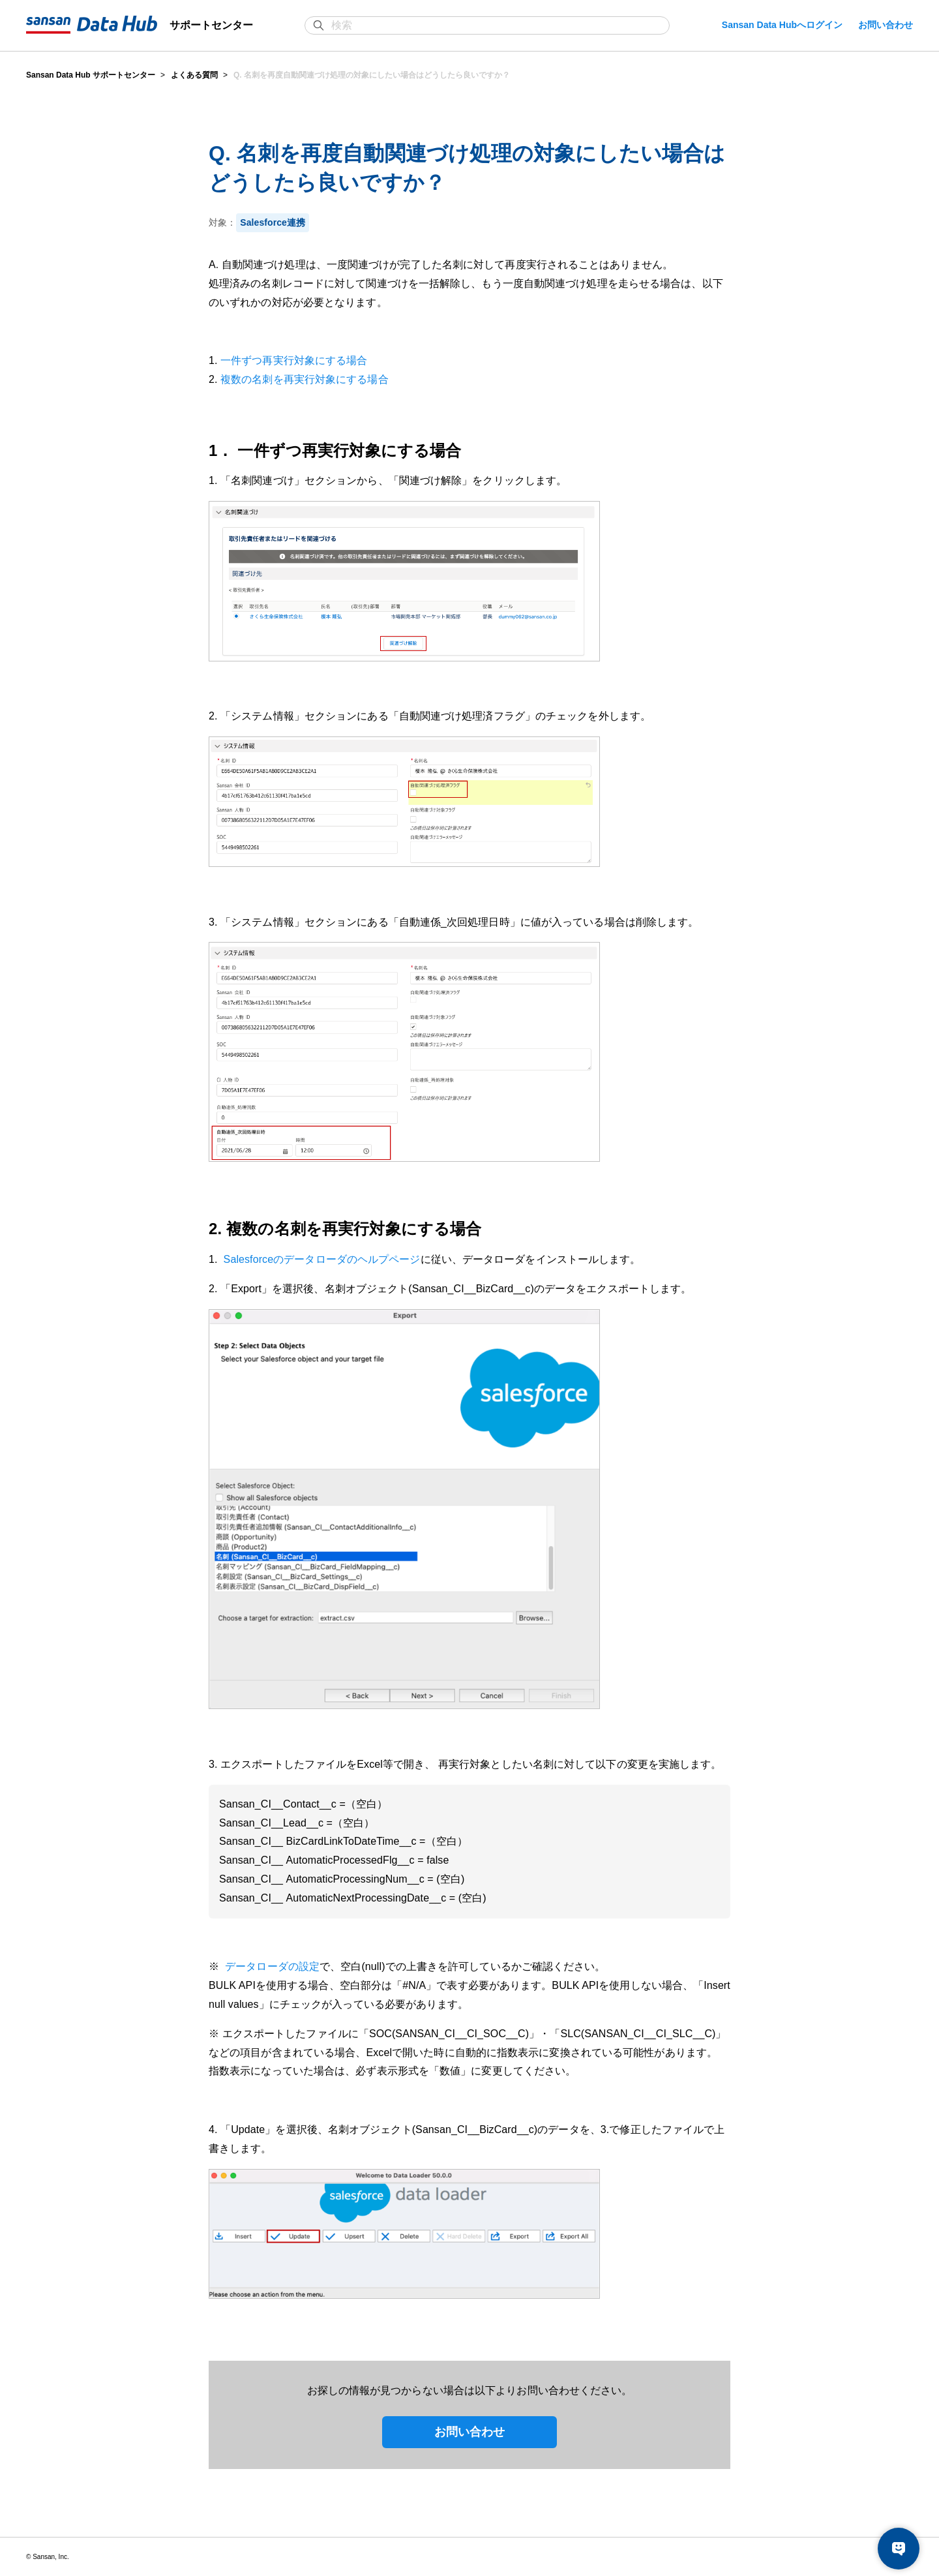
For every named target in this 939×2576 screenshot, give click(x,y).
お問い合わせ (885, 25)
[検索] (493, 25)
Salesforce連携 (272, 222)
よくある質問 (194, 75)
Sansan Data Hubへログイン (782, 25)
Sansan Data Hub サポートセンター (90, 75)
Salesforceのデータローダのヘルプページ (320, 1259)
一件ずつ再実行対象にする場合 (293, 360)
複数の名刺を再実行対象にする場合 (304, 379)
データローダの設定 (271, 1966)
